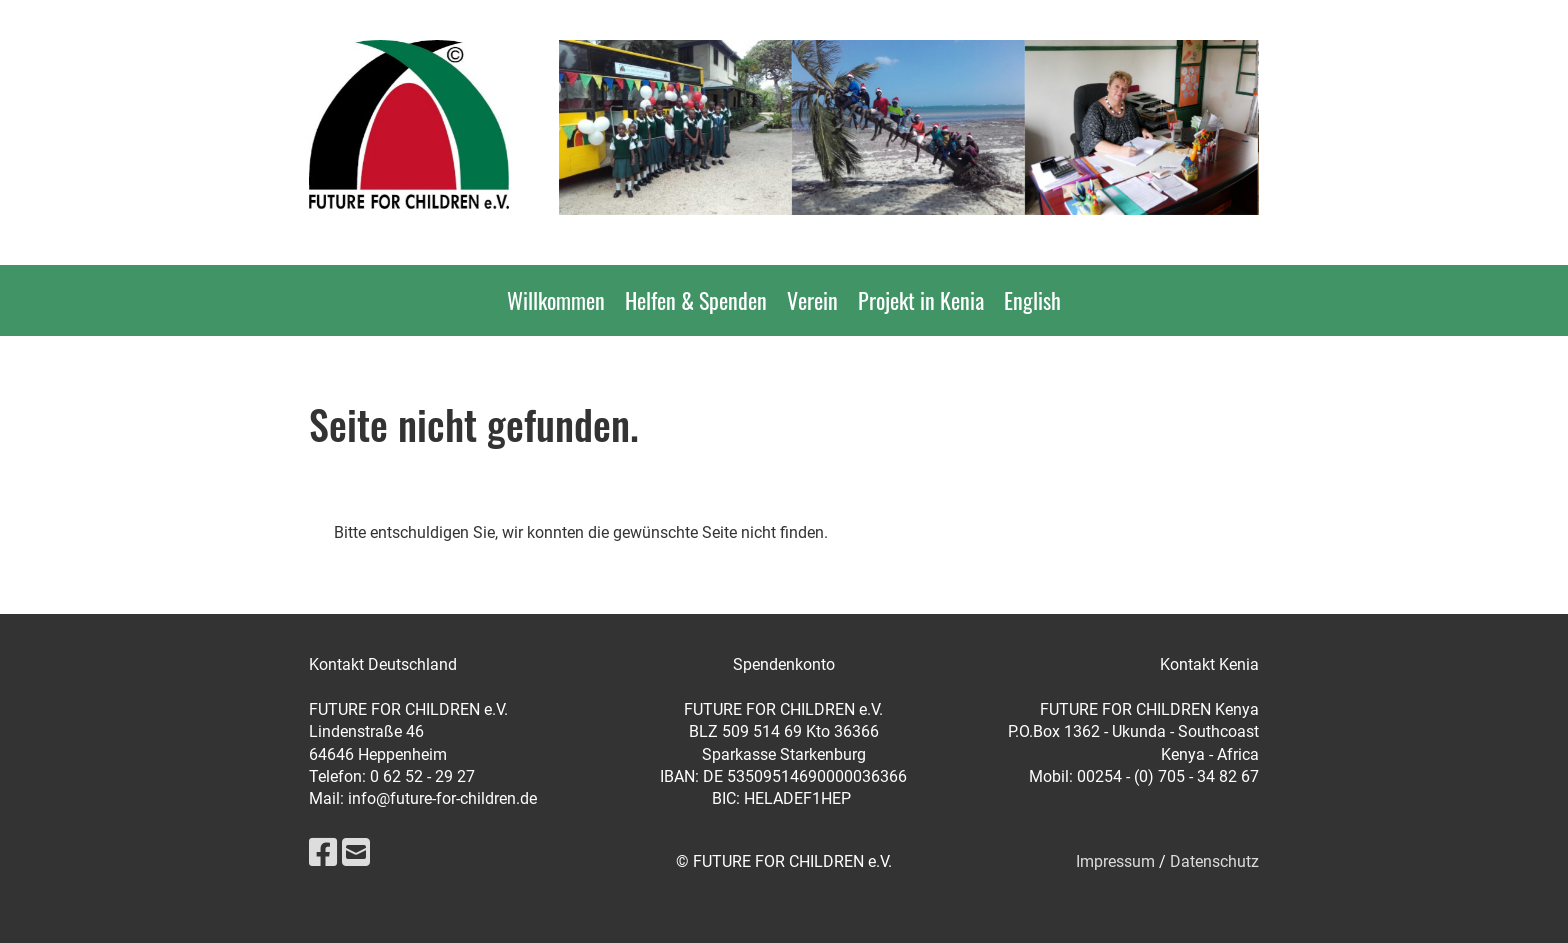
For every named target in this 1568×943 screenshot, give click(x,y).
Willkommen (556, 300)
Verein (812, 300)
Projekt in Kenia (921, 300)
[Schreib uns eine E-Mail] (356, 853)
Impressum (1115, 861)
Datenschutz (1214, 861)
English (1032, 300)
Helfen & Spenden (696, 300)
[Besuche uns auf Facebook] (323, 853)
